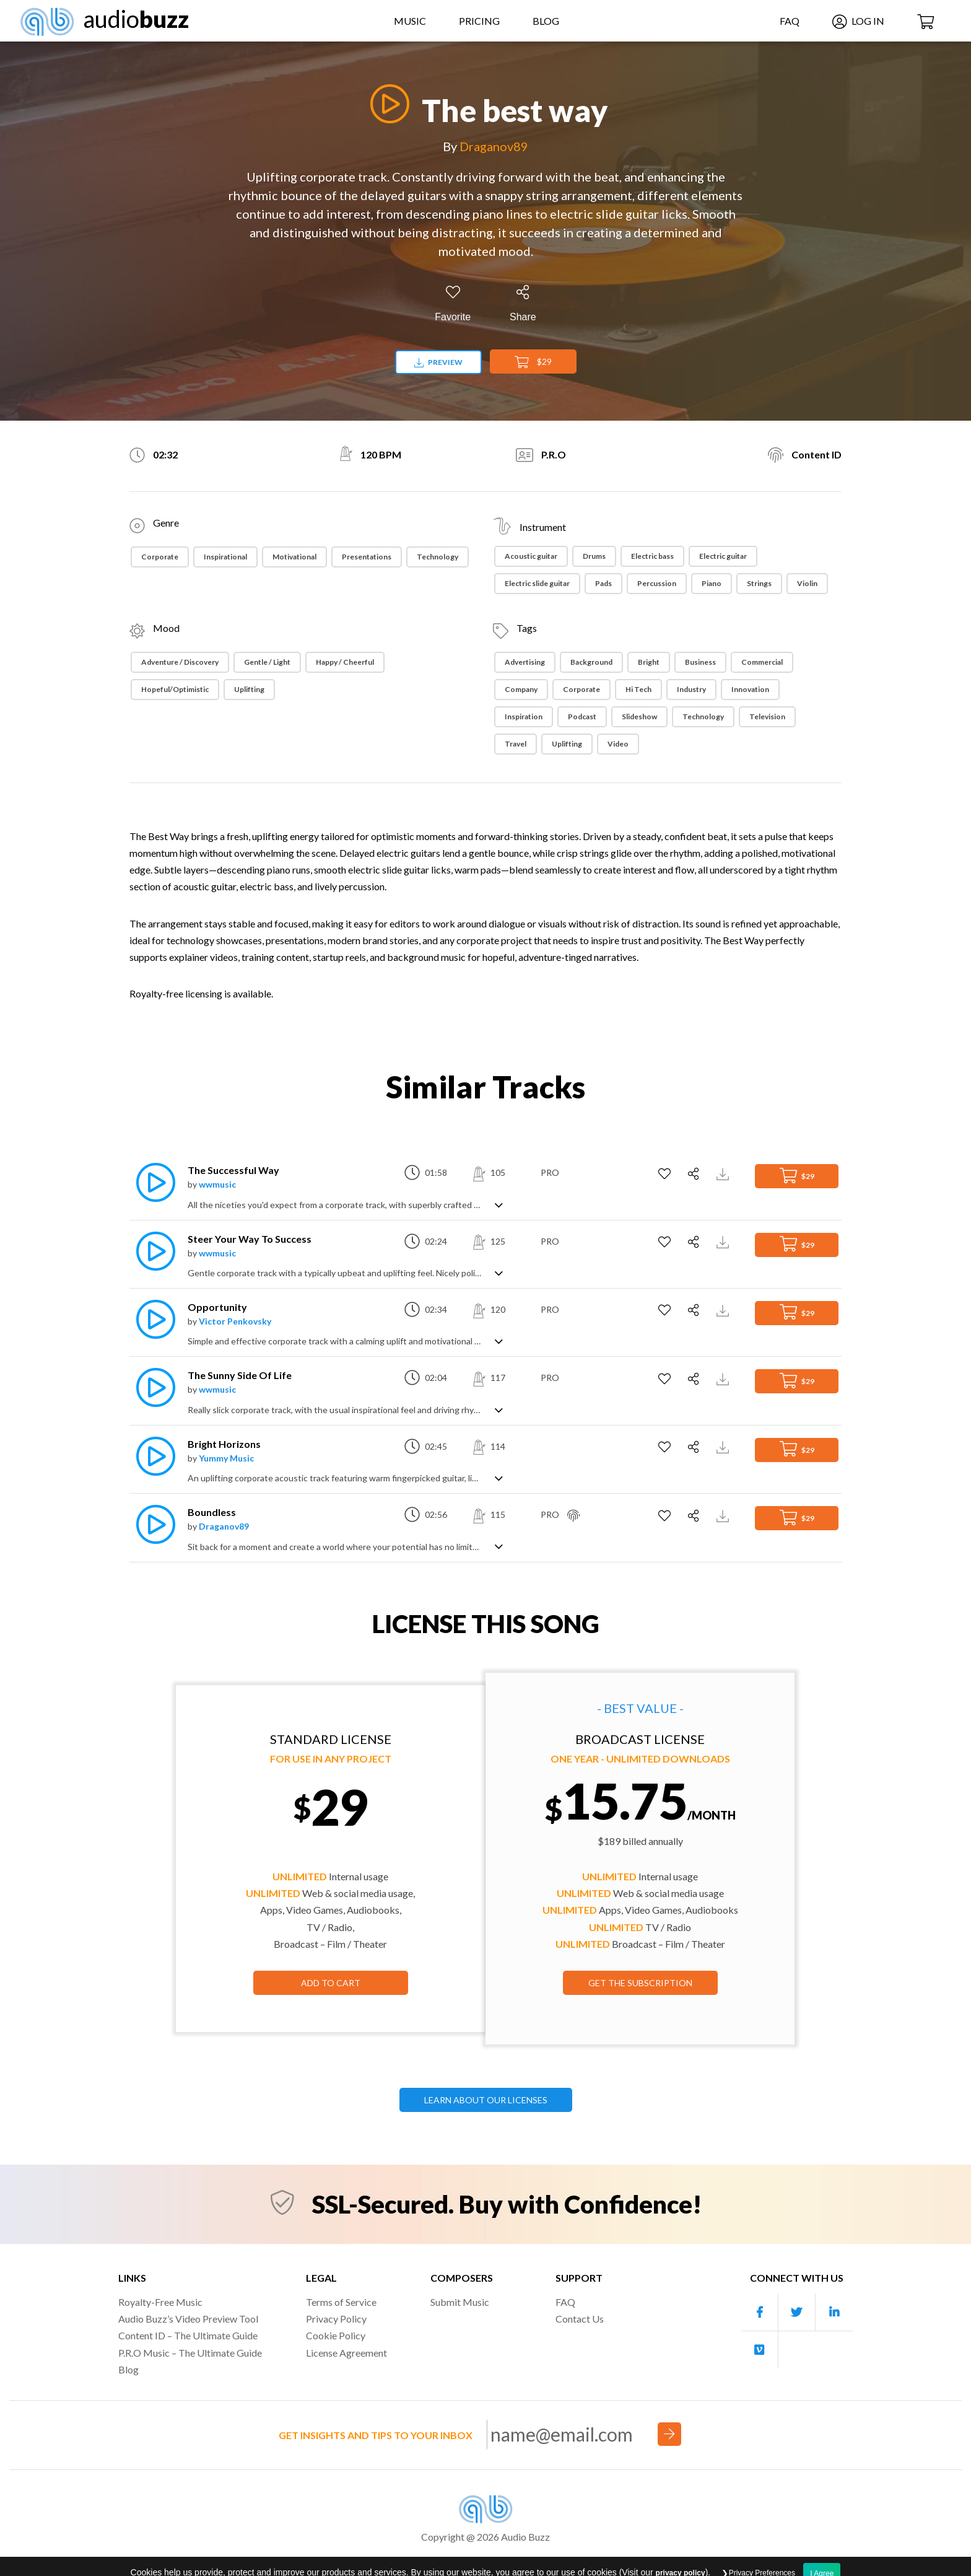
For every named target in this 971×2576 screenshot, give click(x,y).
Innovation (750, 689)
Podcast (582, 716)
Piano (711, 583)
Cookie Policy (335, 2335)
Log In (858, 21)
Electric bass (652, 556)
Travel (515, 743)
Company (521, 689)
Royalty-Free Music (160, 2302)
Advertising (525, 662)
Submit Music (459, 2302)
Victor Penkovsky (235, 1321)
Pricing (479, 21)
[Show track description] (499, 1204)
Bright (649, 662)
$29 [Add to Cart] (533, 362)
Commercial (762, 662)
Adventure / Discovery (180, 662)
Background (591, 662)
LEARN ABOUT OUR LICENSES (485, 2100)
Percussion (656, 583)
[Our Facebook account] (759, 2312)
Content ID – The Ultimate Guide (188, 2335)
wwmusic (217, 1184)
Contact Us (579, 2318)
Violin (807, 583)
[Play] (386, 104)
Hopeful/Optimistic (175, 689)
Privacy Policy (336, 2318)
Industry (691, 689)
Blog (546, 21)
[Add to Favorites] (453, 304)
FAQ (789, 21)
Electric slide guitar (537, 583)
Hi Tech (638, 689)
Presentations (366, 556)
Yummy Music (226, 1458)
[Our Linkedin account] (834, 2312)
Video (618, 743)
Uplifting (249, 689)
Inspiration (523, 716)
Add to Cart (330, 1983)
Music (410, 21)
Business (700, 662)
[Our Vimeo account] (759, 2349)
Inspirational (225, 556)
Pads (603, 583)
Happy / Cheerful (345, 662)
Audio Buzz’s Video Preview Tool (188, 2318)
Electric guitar (723, 556)
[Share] (522, 304)
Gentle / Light (267, 662)
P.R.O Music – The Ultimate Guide (190, 2353)
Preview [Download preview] (438, 362)
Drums (594, 556)
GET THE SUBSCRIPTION (640, 1983)
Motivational (294, 556)
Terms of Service (341, 2302)
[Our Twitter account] (797, 2312)
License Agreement (346, 2353)
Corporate (159, 556)
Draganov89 (493, 146)
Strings (759, 583)
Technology (437, 556)
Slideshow (639, 716)
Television (767, 716)
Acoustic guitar (531, 556)
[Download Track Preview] (724, 1172)
